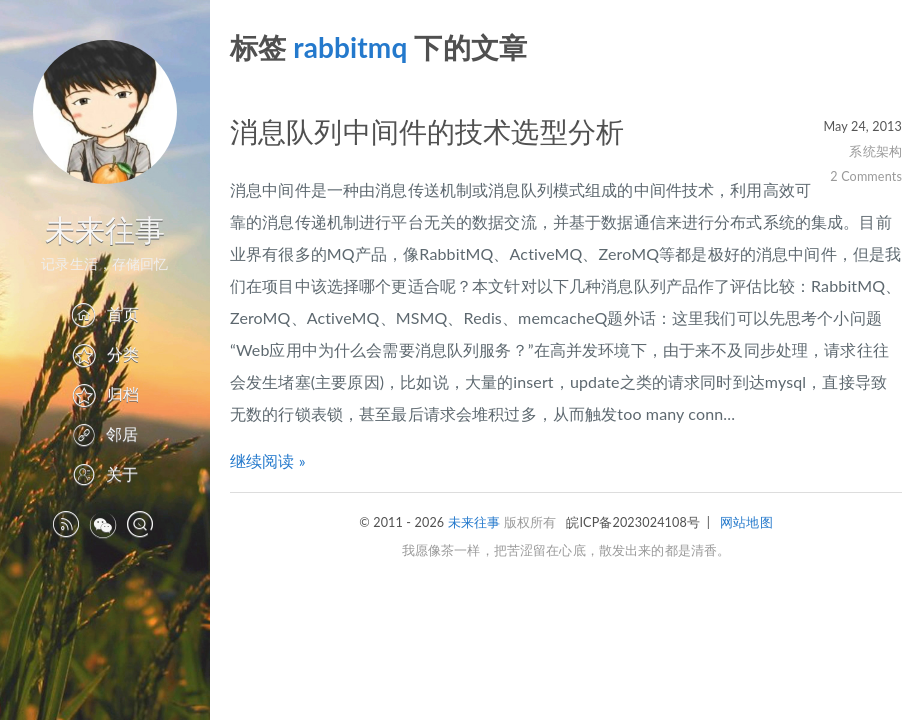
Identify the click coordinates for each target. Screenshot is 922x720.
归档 (105, 393)
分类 (105, 353)
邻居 (105, 433)
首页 (104, 313)
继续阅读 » (268, 460)
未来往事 (105, 229)
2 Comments (866, 176)
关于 (105, 473)
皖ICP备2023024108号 (633, 522)
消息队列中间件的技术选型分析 (427, 131)
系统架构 (875, 151)
